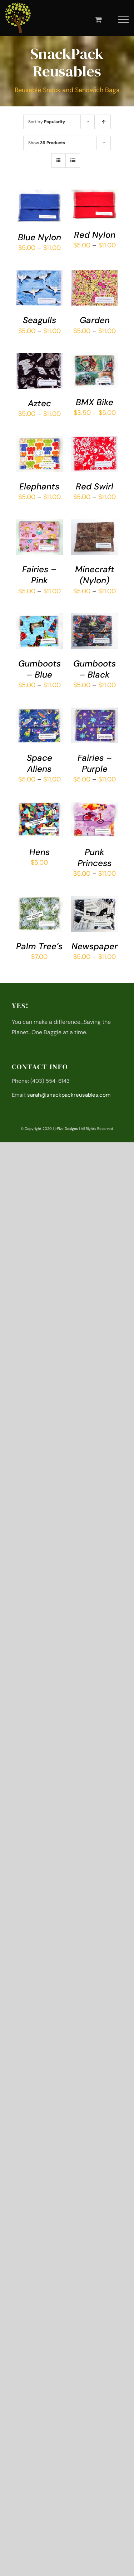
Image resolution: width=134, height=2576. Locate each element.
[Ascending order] (104, 122)
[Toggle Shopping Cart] (98, 19)
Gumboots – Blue (39, 669)
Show (46, 143)
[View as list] (73, 160)
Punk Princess (94, 857)
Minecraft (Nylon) (94, 575)
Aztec (39, 403)
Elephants (39, 486)
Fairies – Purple (95, 763)
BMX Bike (94, 402)
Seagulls (39, 320)
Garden (95, 320)
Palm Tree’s (39, 946)
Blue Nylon (39, 237)
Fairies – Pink (39, 575)
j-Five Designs (66, 1128)
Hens (39, 851)
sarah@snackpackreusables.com (68, 1094)
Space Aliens (39, 763)
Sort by (46, 122)
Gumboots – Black (94, 669)
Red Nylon (94, 234)
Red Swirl (94, 486)
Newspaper (94, 946)
